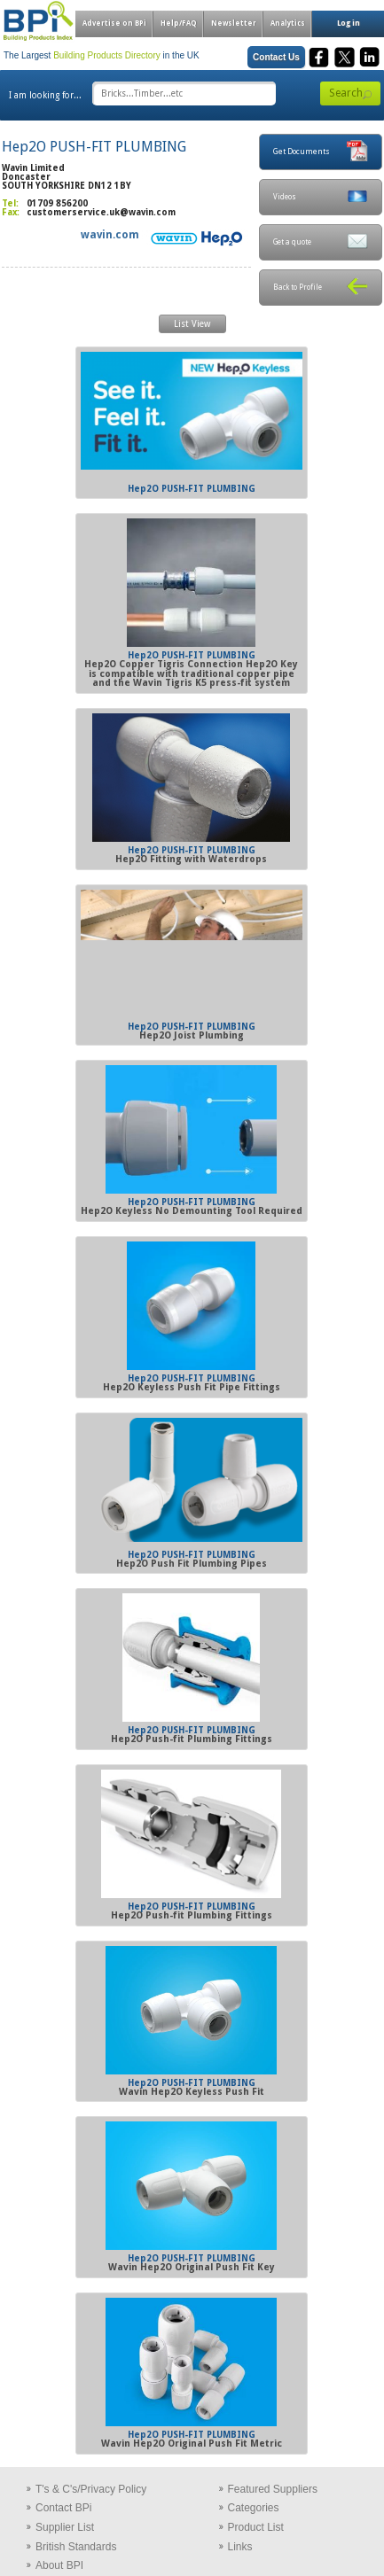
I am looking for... (45, 95)
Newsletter (233, 23)
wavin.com (110, 235)
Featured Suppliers (272, 2489)
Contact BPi (63, 2508)
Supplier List (64, 2527)
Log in (348, 23)
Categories (253, 2508)
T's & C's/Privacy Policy (90, 2489)
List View (192, 324)
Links (240, 2547)
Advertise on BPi (114, 23)
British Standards (75, 2547)
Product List (256, 2527)
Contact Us (276, 57)
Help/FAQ (179, 23)
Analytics (287, 23)
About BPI (59, 2565)
